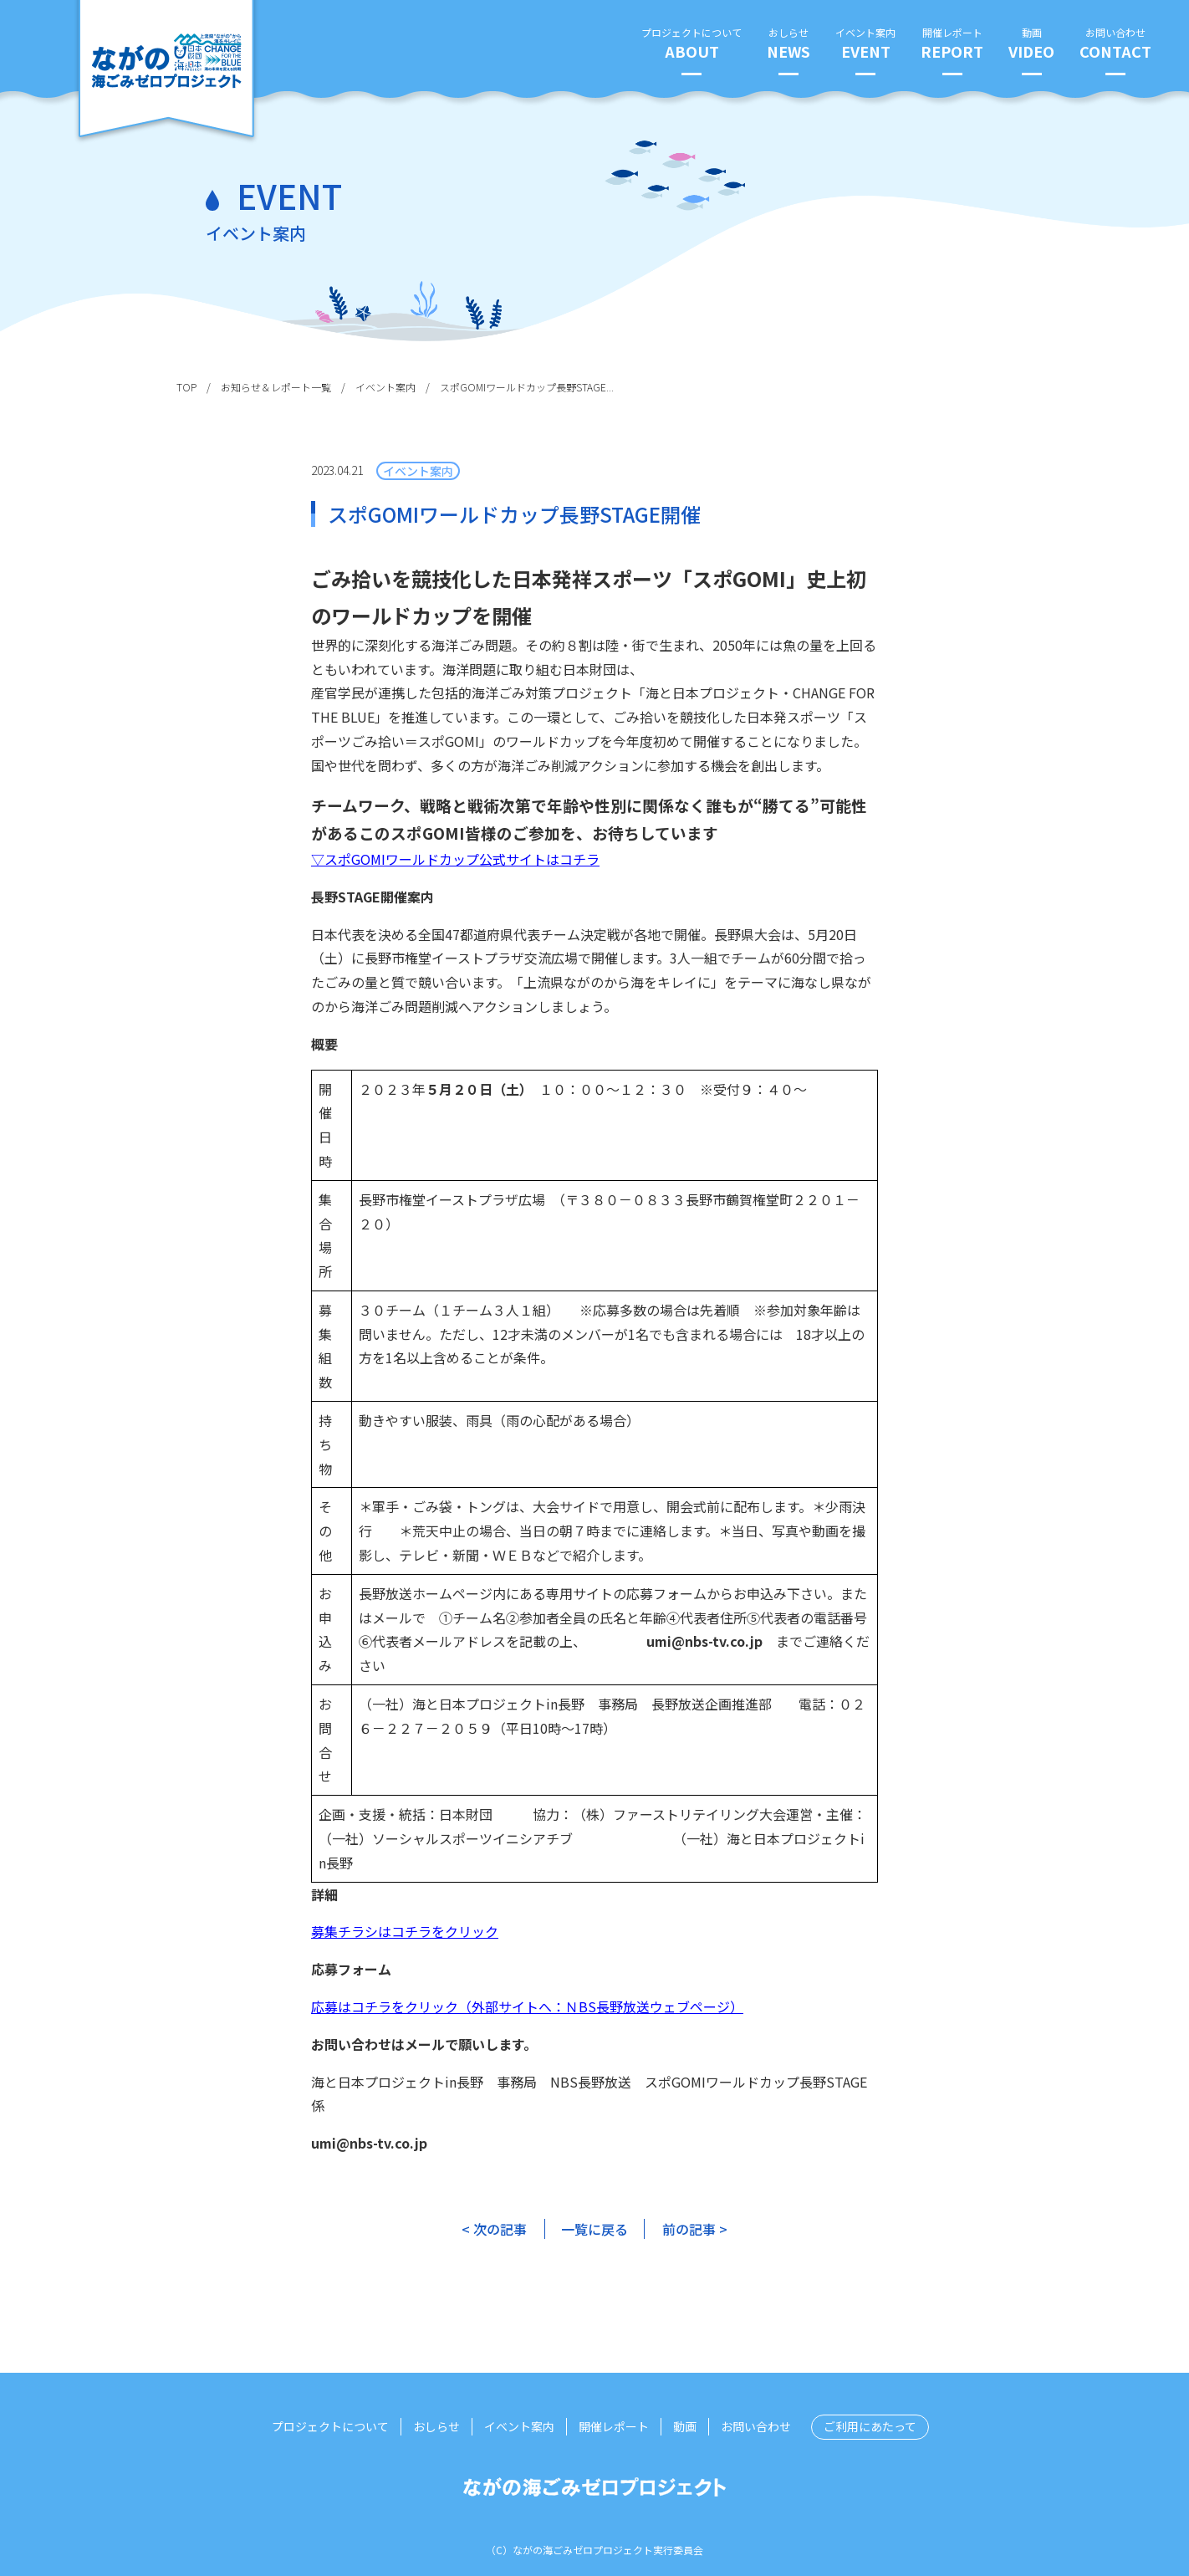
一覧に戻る (594, 2229)
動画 (1031, 44)
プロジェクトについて (691, 44)
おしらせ (788, 44)
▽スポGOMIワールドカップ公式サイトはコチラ (455, 859)
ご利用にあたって (870, 2426)
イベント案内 (865, 44)
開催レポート (952, 44)
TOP (186, 387)
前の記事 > (694, 2229)
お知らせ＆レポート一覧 (276, 387)
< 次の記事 (494, 2229)
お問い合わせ (1115, 44)
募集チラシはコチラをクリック (404, 1931)
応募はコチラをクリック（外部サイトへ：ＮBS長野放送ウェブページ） (527, 2006)
